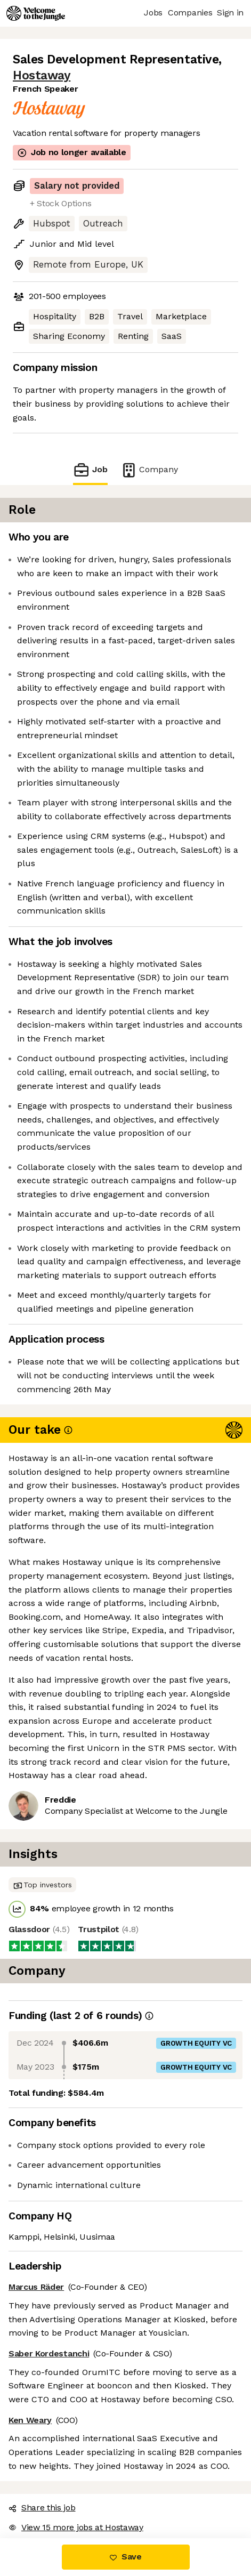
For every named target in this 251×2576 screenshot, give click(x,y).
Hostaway (41, 75)
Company (149, 470)
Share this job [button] (42, 2507)
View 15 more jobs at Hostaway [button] (76, 2527)
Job (90, 470)
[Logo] (35, 13)
